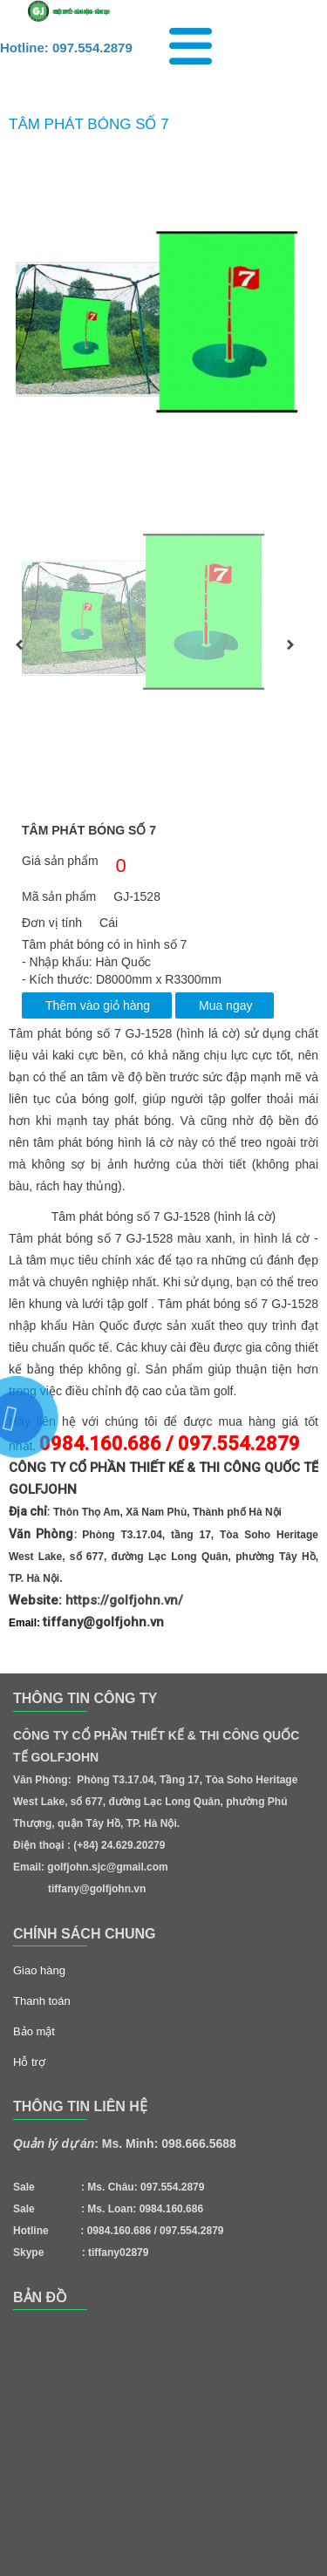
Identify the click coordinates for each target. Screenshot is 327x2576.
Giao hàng (39, 1970)
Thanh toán (42, 2000)
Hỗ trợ (29, 2061)
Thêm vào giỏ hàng (97, 1005)
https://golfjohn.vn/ (124, 1600)
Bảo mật (34, 2031)
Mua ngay (225, 1005)
